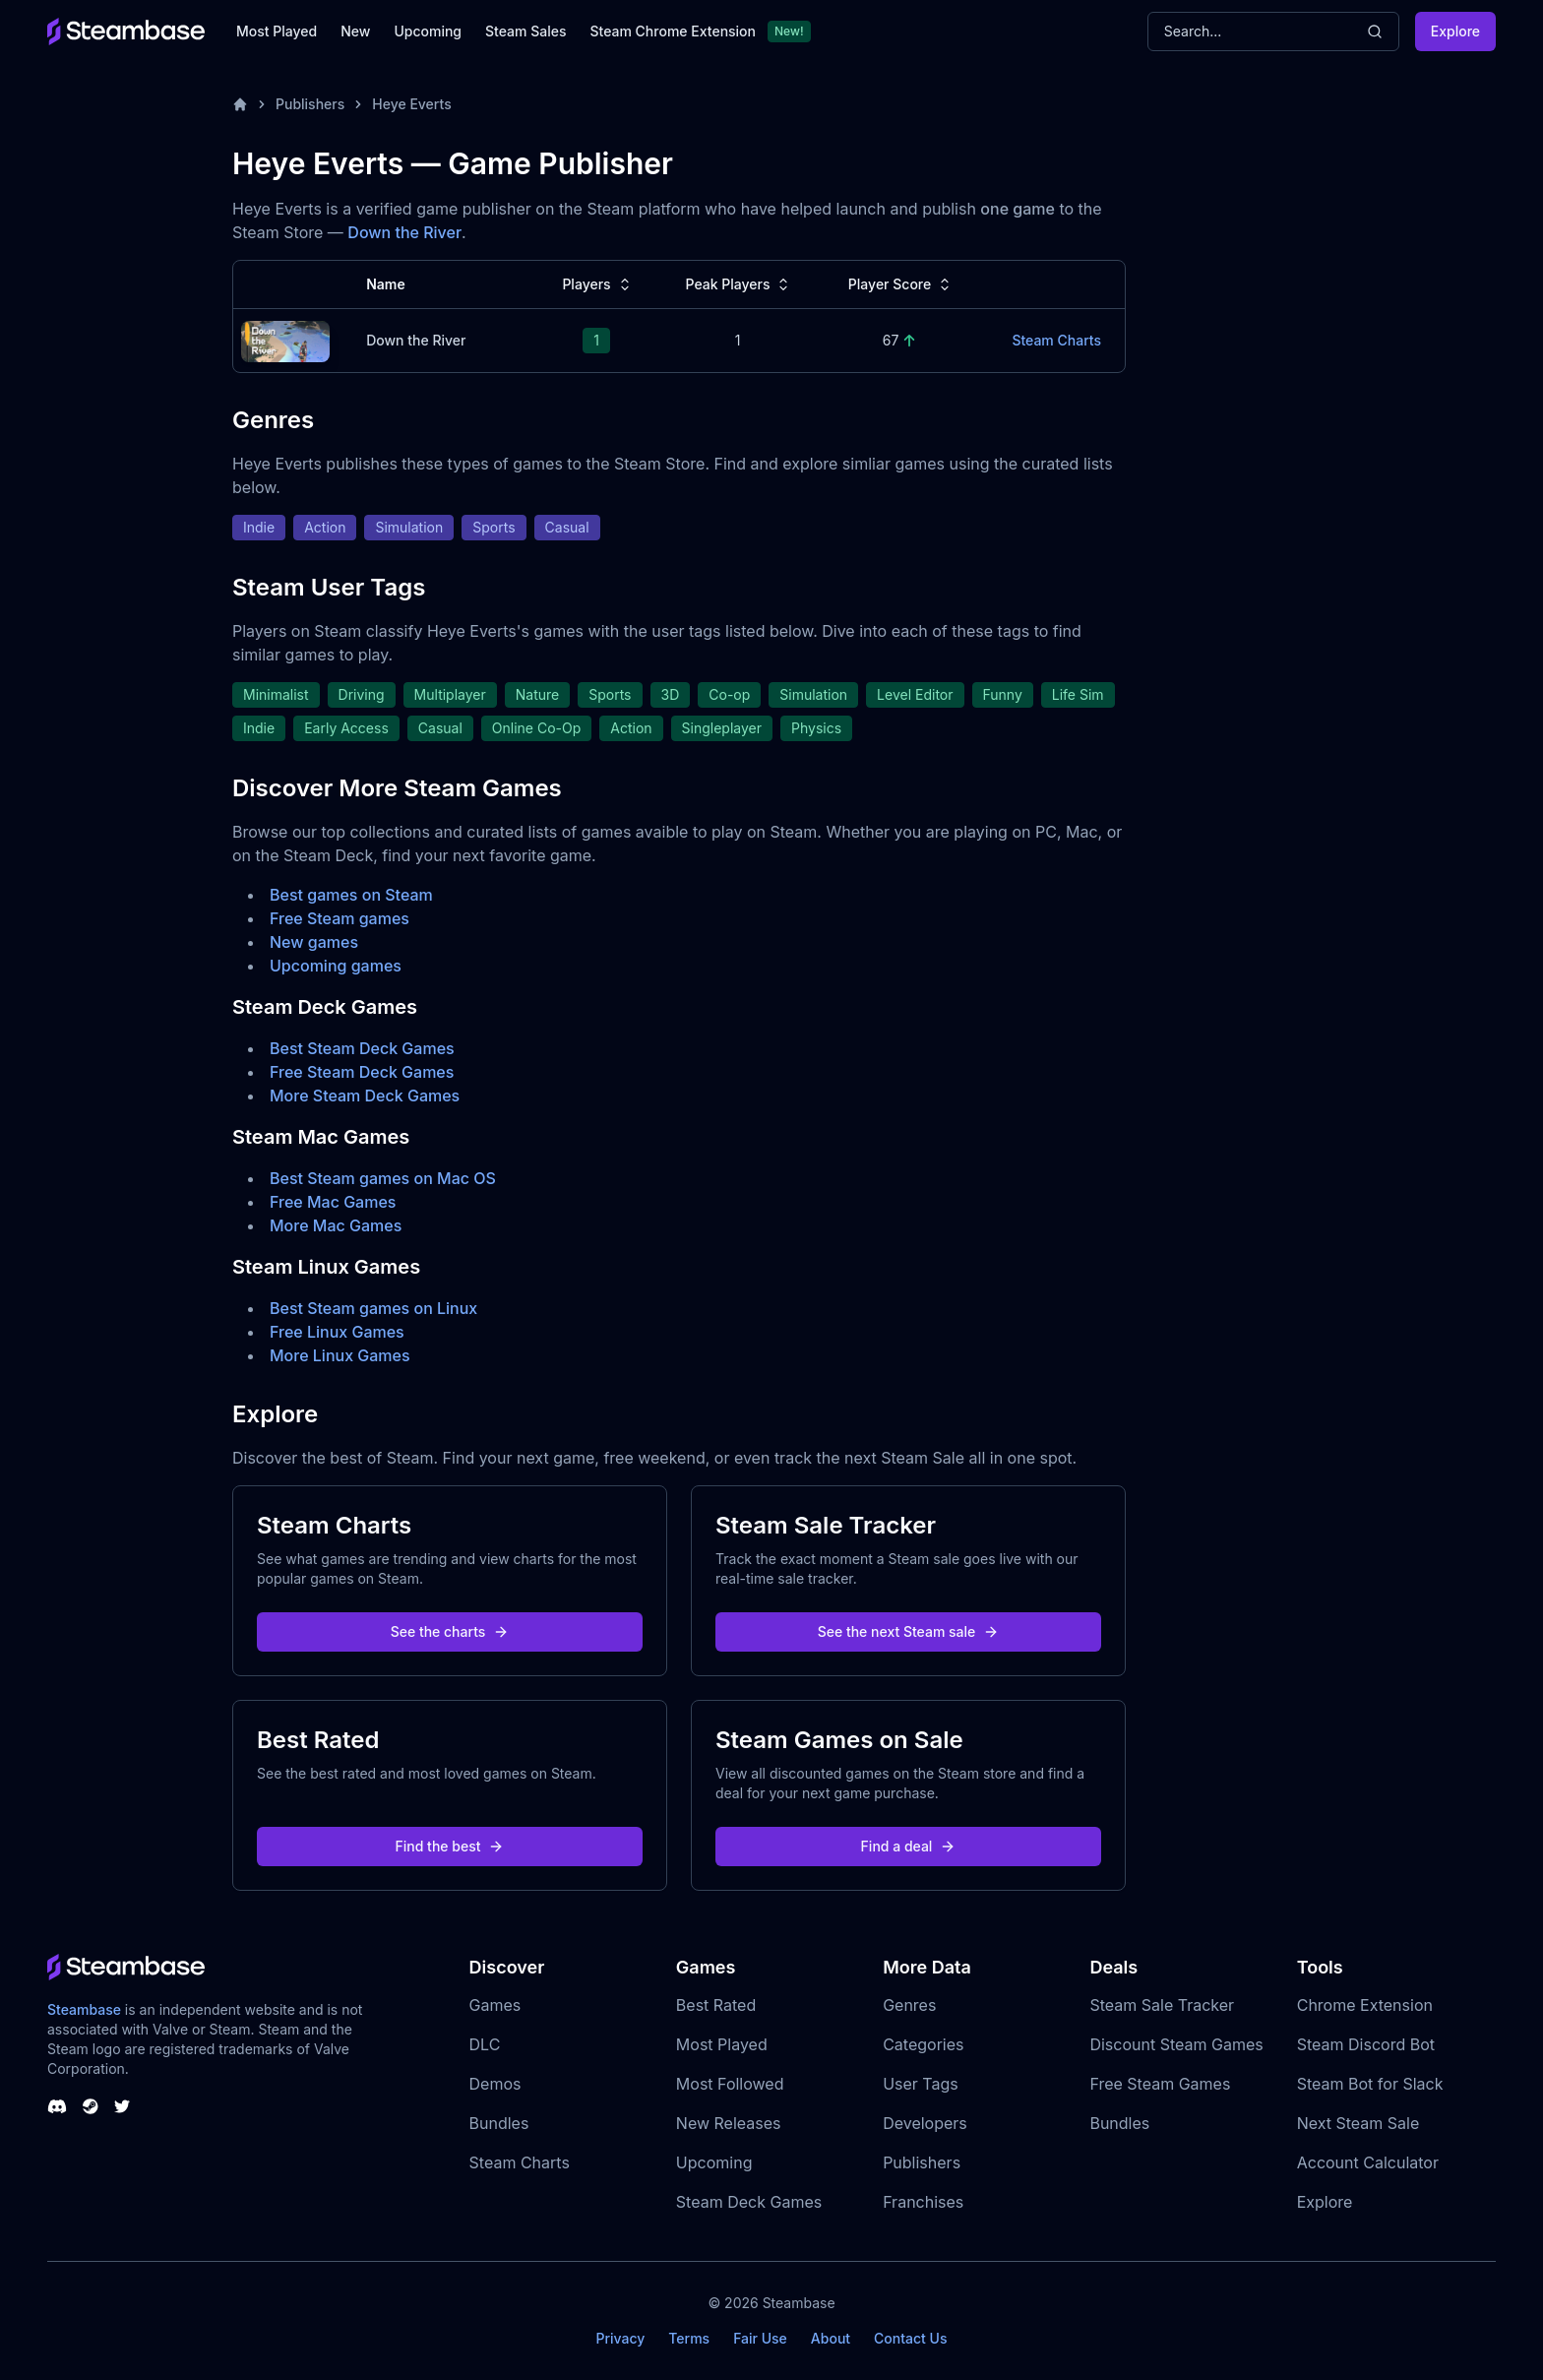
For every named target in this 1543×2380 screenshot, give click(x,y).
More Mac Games (335, 1225)
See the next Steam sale (909, 1631)
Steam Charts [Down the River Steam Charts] (1056, 340)
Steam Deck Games (749, 2202)
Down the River (404, 232)
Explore (1455, 31)
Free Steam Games (1159, 2084)
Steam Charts (519, 2162)
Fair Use (760, 2338)
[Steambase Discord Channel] (57, 2106)
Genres (909, 2005)
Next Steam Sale (1358, 2123)
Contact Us (910, 2338)
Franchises (923, 2202)
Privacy (620, 2338)
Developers (925, 2123)
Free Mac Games (333, 1202)
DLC (485, 2044)
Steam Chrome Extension (672, 31)
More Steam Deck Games (365, 1095)
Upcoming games (335, 965)
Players (598, 284)
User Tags (920, 2084)
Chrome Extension (1365, 2005)
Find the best (450, 1846)
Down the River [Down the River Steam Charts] (415, 340)
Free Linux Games (337, 1332)
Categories (923, 2044)
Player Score (901, 284)
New (355, 31)
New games (314, 942)
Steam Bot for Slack (1370, 2084)
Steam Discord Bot (1366, 2044)
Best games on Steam (351, 895)
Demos (495, 2084)
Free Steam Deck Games (362, 1072)
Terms (689, 2338)
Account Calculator (1368, 2162)
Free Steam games (339, 918)
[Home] (240, 104)
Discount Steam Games (1176, 2044)
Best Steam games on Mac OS (383, 1178)
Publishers (310, 103)
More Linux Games (340, 1355)
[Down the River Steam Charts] (285, 339)
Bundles (499, 2123)
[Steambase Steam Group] (90, 2106)
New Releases (728, 2123)
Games (495, 2005)
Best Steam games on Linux (373, 1308)
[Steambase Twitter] (122, 2106)
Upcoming (428, 31)
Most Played (276, 31)
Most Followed (730, 2084)
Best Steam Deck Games (362, 1048)
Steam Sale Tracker (1161, 2005)
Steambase (84, 2009)
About (830, 2338)
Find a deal (909, 1846)
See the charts (450, 1631)
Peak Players (739, 284)
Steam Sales (525, 31)
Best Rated (716, 2005)
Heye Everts (411, 103)
